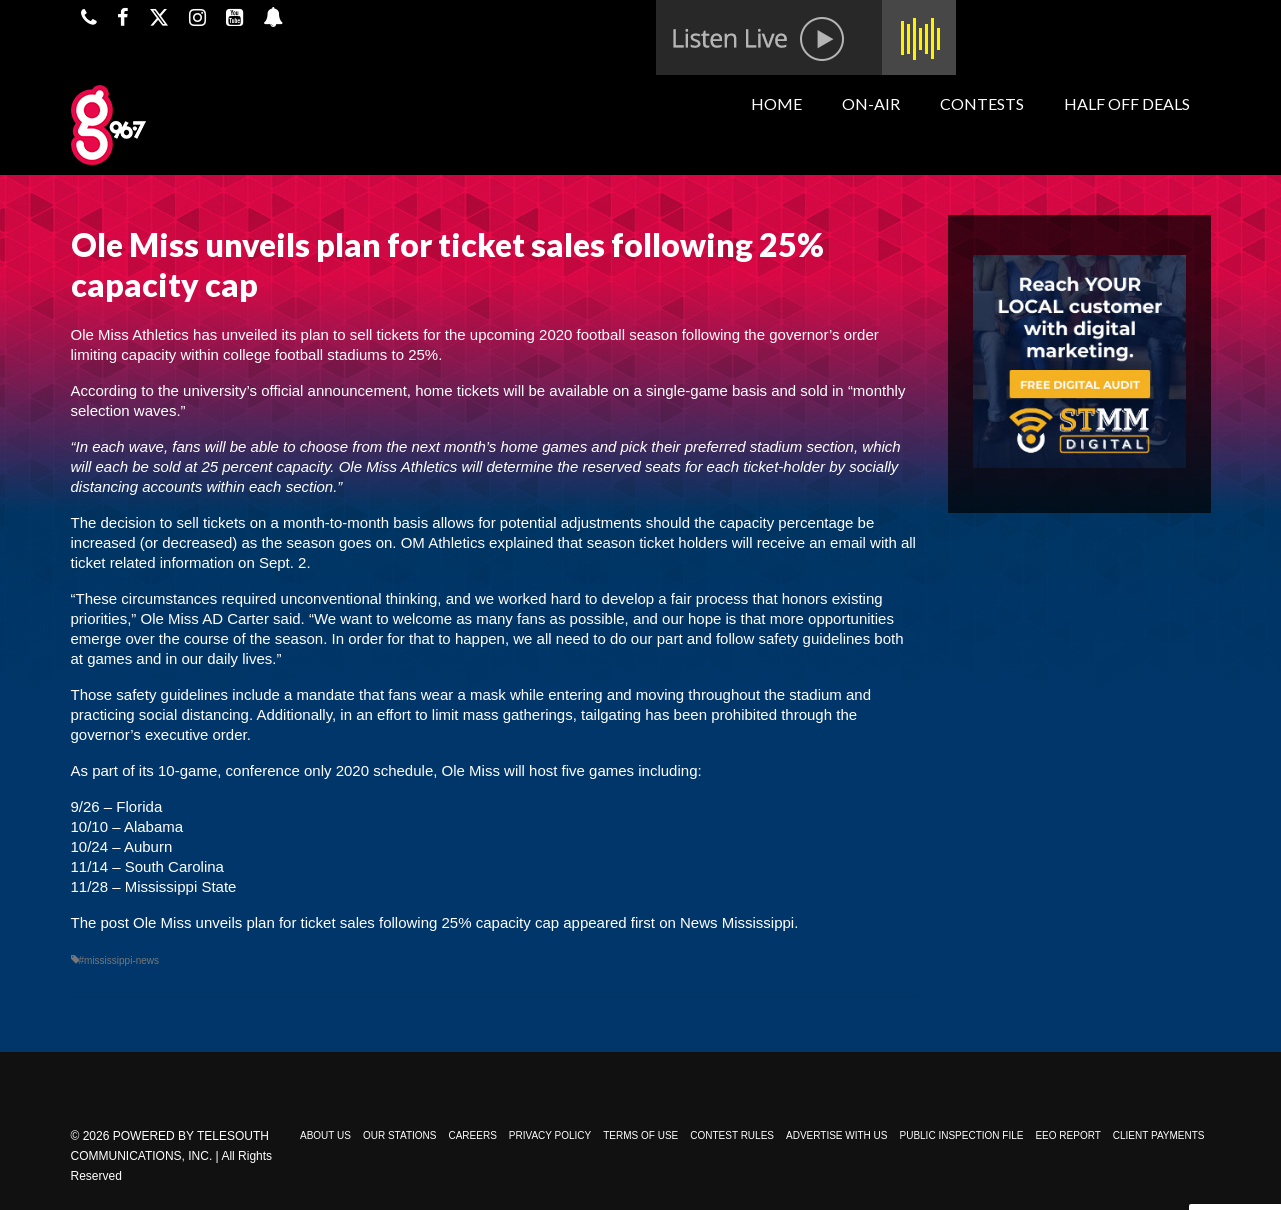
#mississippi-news (119, 960)
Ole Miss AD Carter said (221, 618)
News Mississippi (737, 922)
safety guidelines (172, 694)
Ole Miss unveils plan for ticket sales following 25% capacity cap (346, 922)
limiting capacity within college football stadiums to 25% (255, 354)
